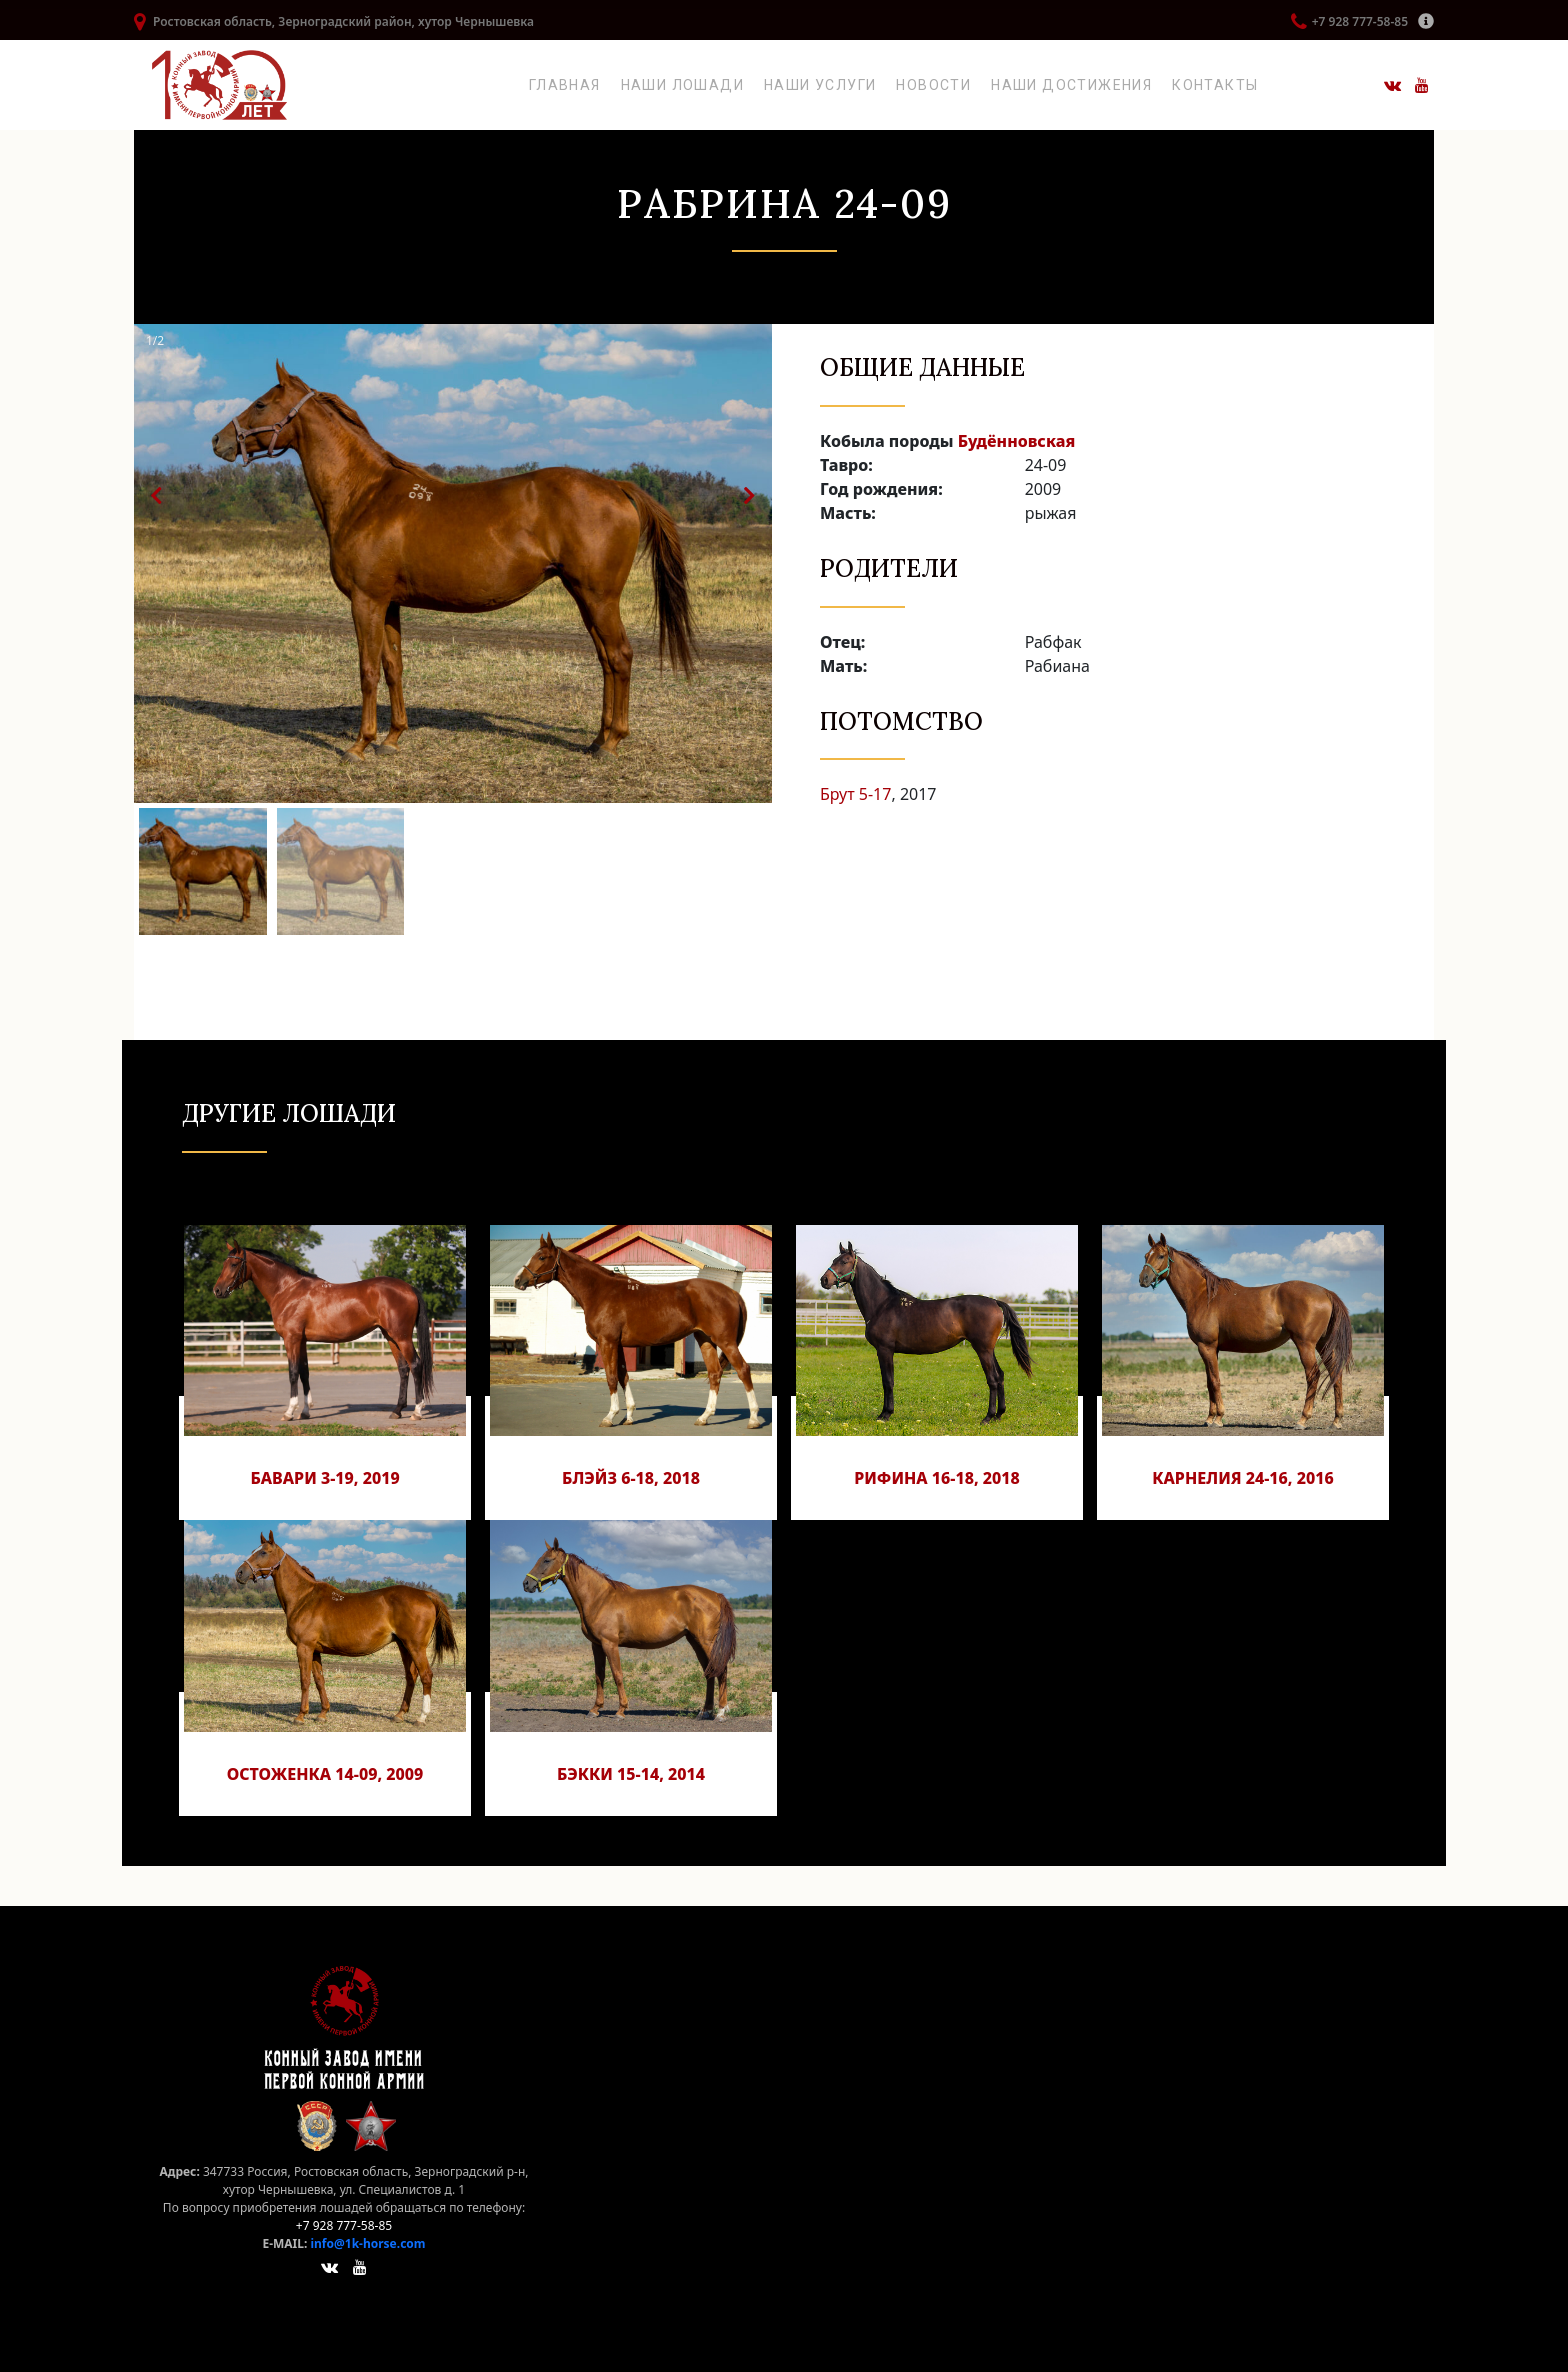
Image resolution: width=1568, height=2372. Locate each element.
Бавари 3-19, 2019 (324, 1478)
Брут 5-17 (855, 794)
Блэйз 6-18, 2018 (631, 1478)
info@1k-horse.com (367, 2243)
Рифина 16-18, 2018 (937, 1478)
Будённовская (1017, 441)
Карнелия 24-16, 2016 (1243, 1478)
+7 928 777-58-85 (1360, 21)
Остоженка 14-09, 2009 (325, 1774)
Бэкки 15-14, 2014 (631, 1774)
